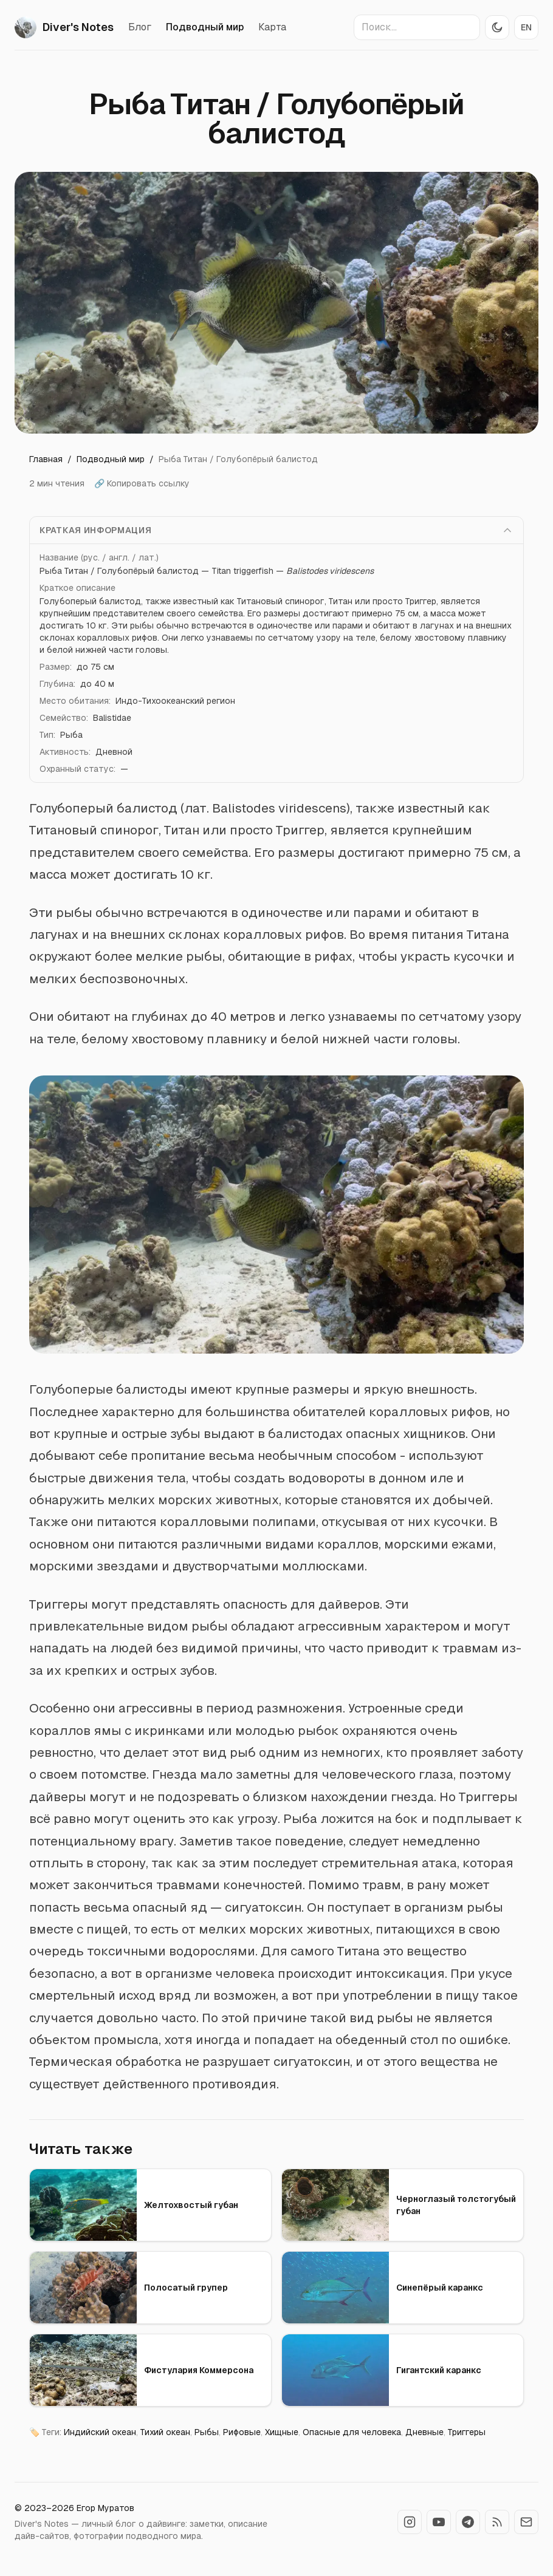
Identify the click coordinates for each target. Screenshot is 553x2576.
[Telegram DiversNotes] (468, 2522)
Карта (272, 27)
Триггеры (467, 2432)
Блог (139, 27)
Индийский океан (100, 2432)
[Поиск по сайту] (417, 27)
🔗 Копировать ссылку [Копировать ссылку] (142, 483)
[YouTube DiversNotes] (439, 2522)
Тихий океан (165, 2432)
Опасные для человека (352, 2432)
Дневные (424, 2432)
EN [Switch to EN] (526, 27)
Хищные (281, 2432)
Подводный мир (205, 27)
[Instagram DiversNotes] (409, 2522)
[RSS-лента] (497, 2522)
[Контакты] (526, 2522)
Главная (46, 459)
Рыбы (206, 2432)
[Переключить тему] (497, 27)
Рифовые (242, 2432)
